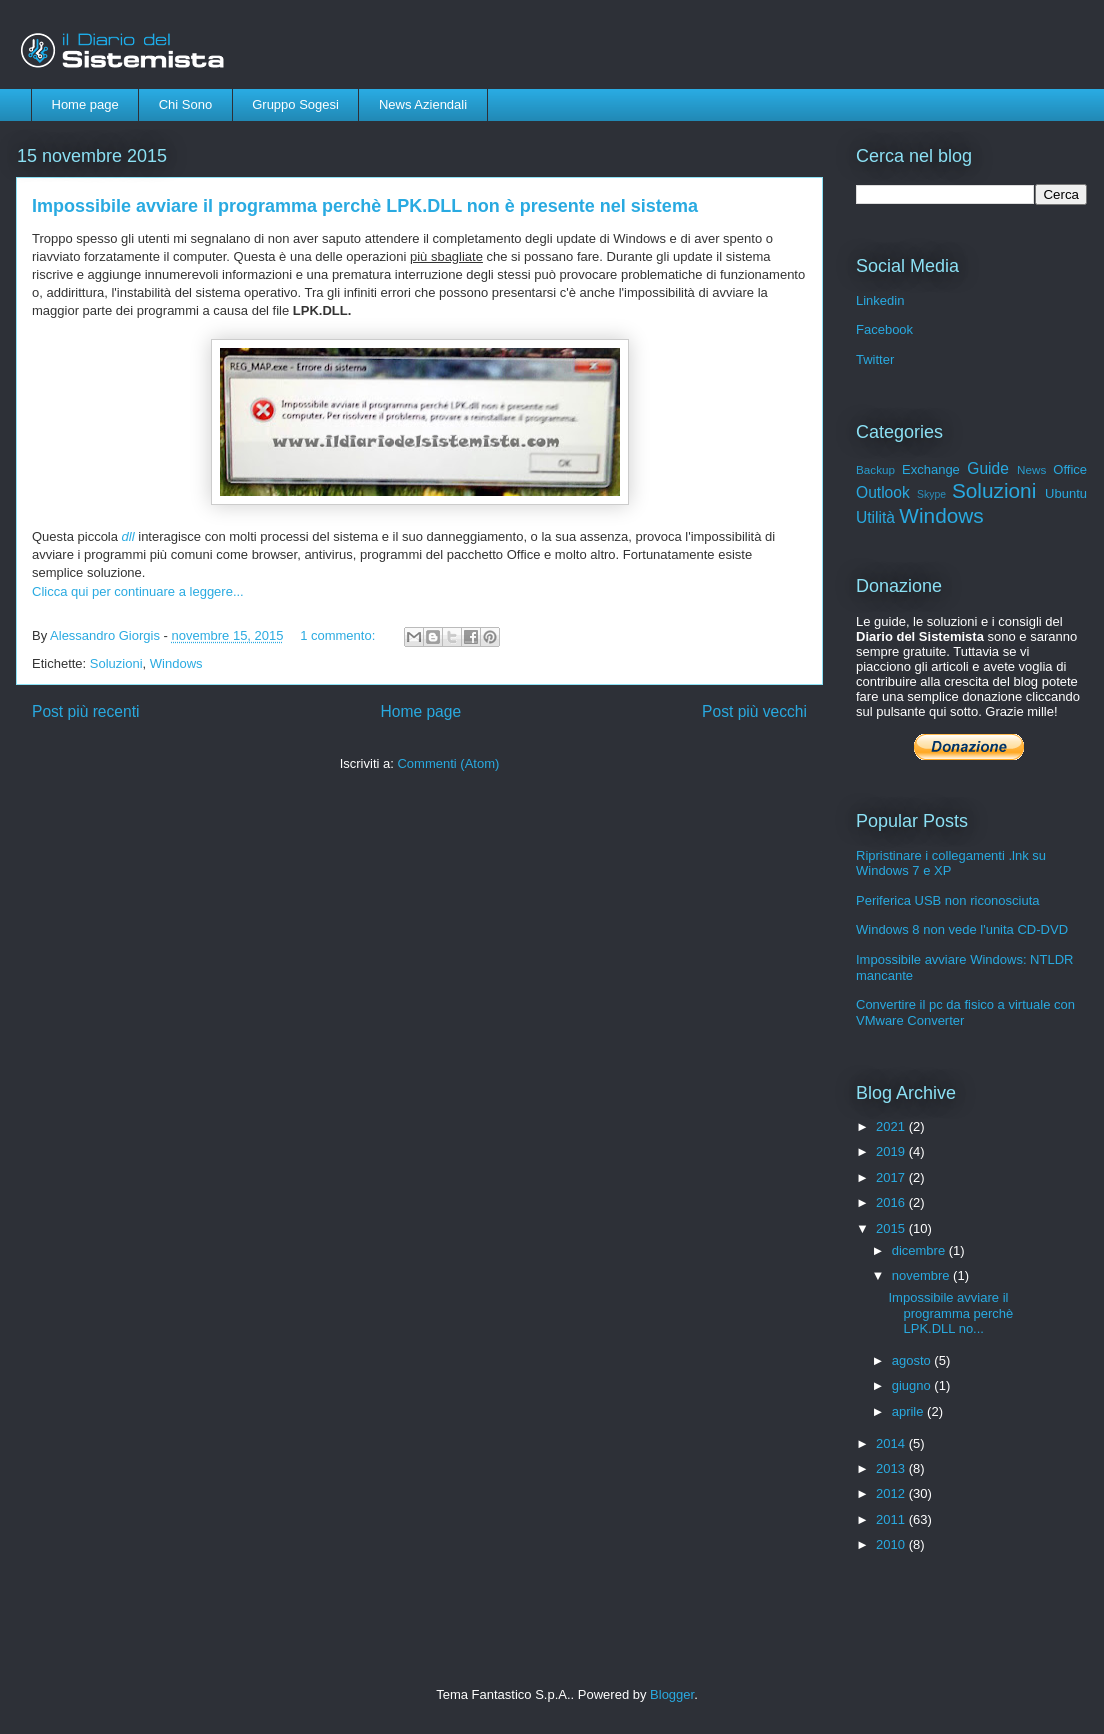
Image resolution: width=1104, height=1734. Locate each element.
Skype (931, 494)
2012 (892, 1493)
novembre (922, 1275)
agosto (913, 1360)
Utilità (875, 517)
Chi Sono (185, 104)
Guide (988, 468)
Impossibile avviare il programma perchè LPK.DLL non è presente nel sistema (365, 206)
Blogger (672, 1694)
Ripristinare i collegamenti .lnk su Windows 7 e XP (951, 863)
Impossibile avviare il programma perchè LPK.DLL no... (950, 1313)
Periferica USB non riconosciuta (948, 900)
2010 (892, 1544)
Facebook (884, 329)
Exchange (931, 469)
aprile (909, 1411)
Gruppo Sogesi (295, 104)
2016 (892, 1202)
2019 (892, 1151)
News (1031, 469)
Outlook (883, 492)
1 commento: (339, 635)
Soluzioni (116, 663)
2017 (892, 1177)
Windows (176, 663)
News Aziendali (423, 104)
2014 (892, 1443)
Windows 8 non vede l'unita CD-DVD (962, 929)
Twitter (875, 359)
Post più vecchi (754, 711)
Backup (875, 469)
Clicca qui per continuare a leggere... (138, 591)
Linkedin (880, 300)
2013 (892, 1468)
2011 (892, 1519)
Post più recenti (85, 711)
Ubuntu (1066, 493)
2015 (892, 1228)
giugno (913, 1385)
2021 (892, 1126)
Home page (85, 104)
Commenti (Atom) (448, 763)
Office (1070, 469)
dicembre (920, 1250)
